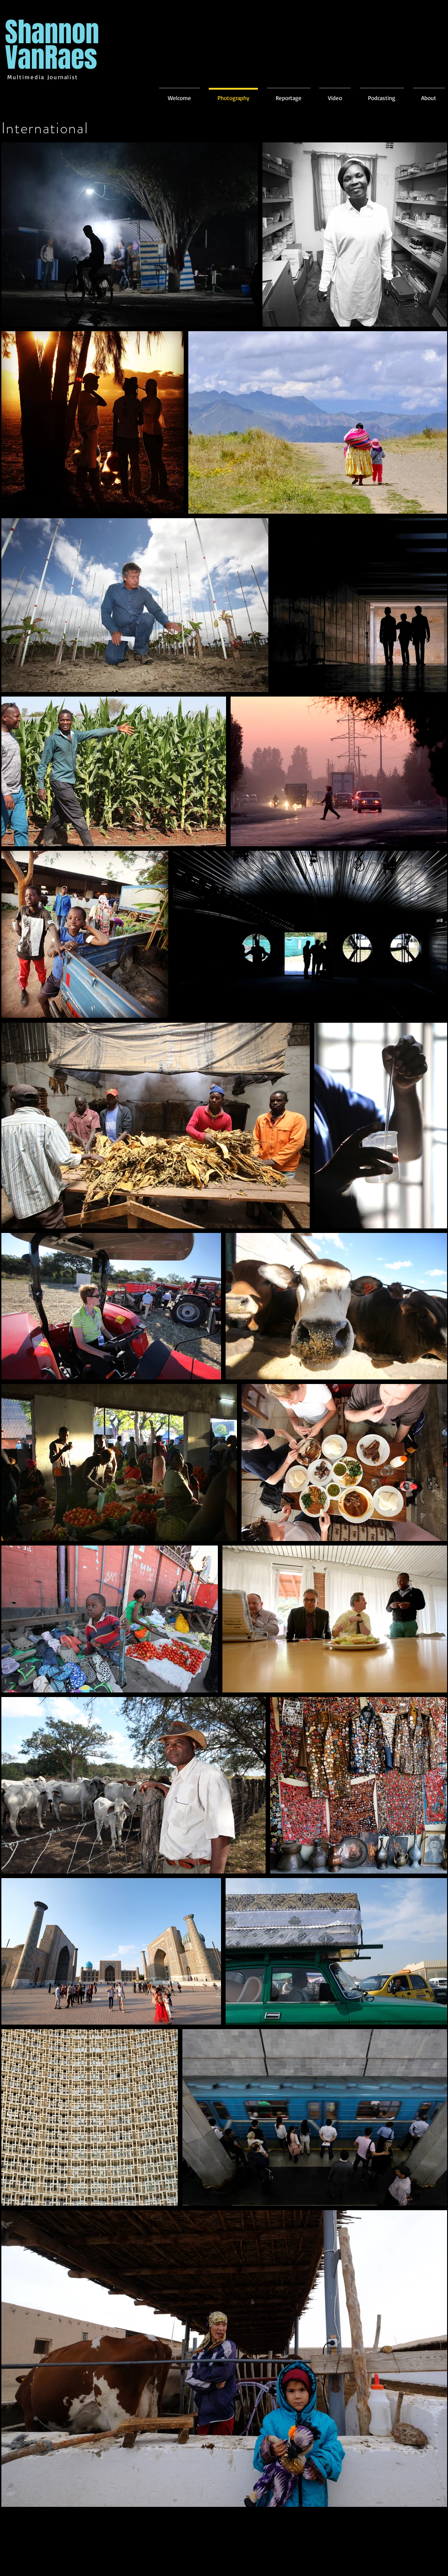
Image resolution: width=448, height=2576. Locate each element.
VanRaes (51, 58)
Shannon (52, 32)
